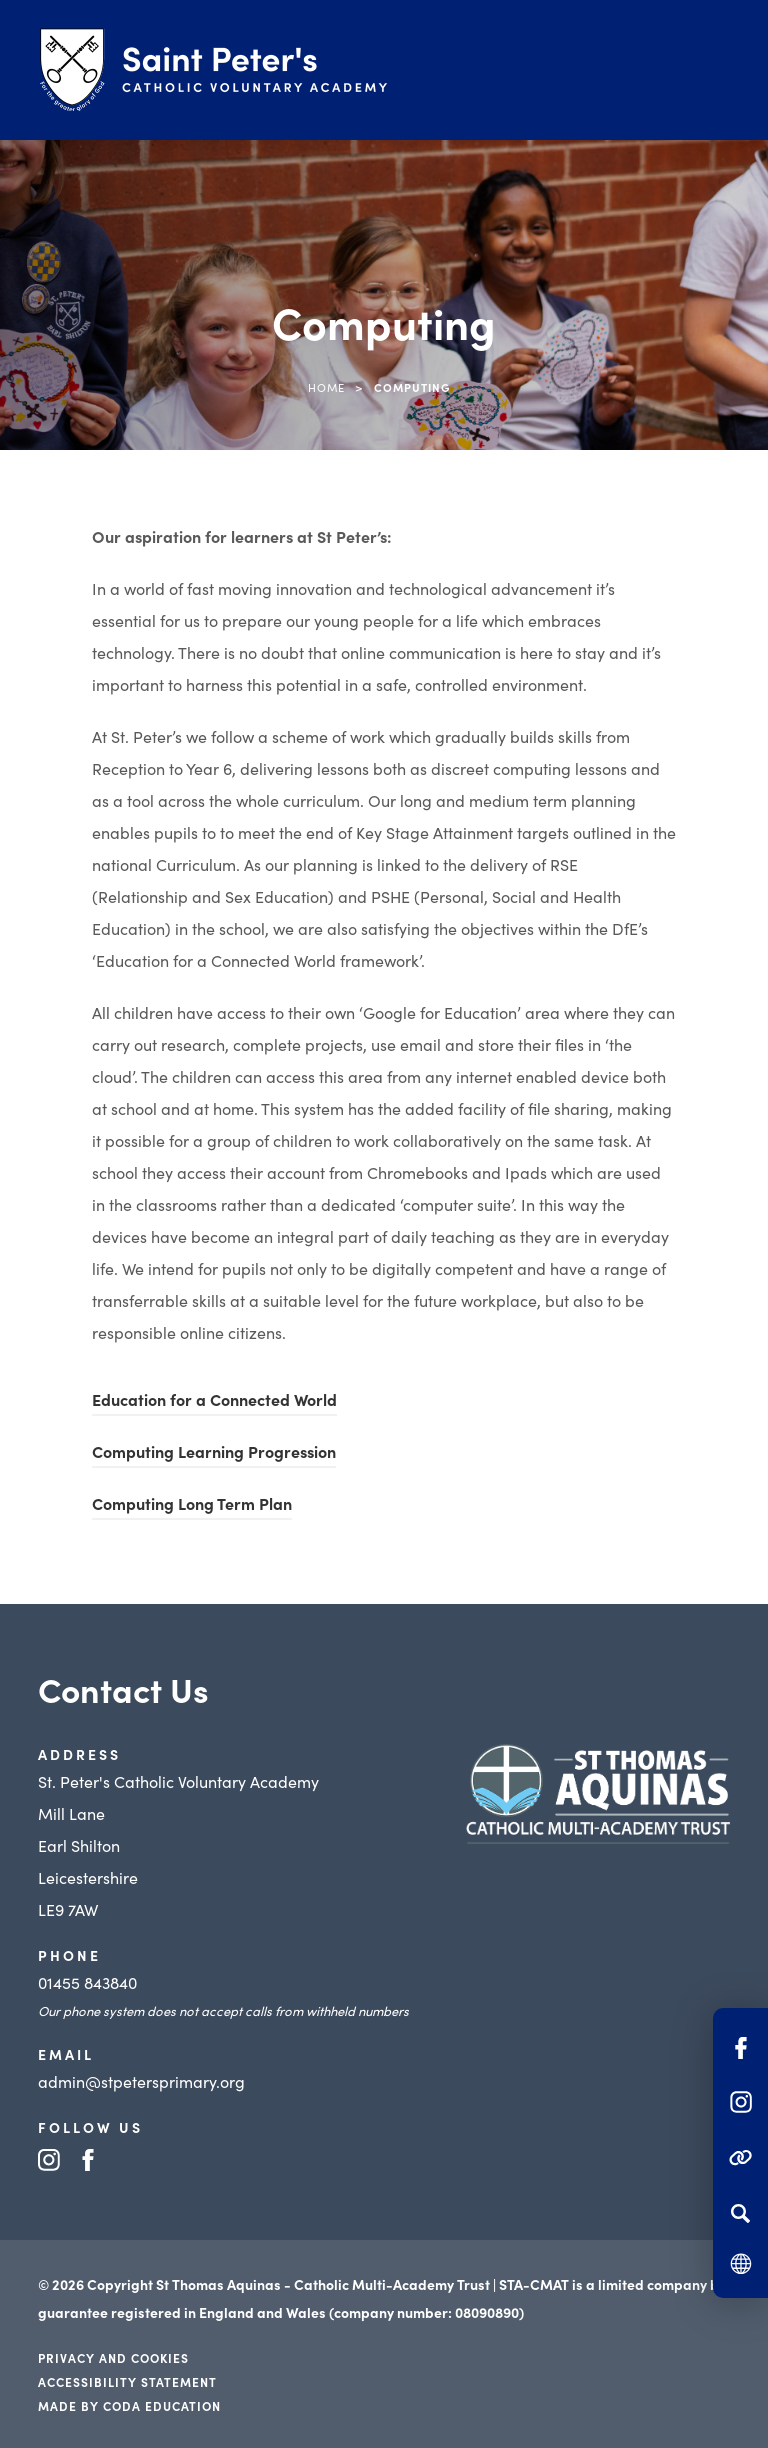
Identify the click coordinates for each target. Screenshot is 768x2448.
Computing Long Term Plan (192, 1503)
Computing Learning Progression (214, 1451)
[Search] (740, 2213)
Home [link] (326, 387)
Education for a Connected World (214, 1399)
